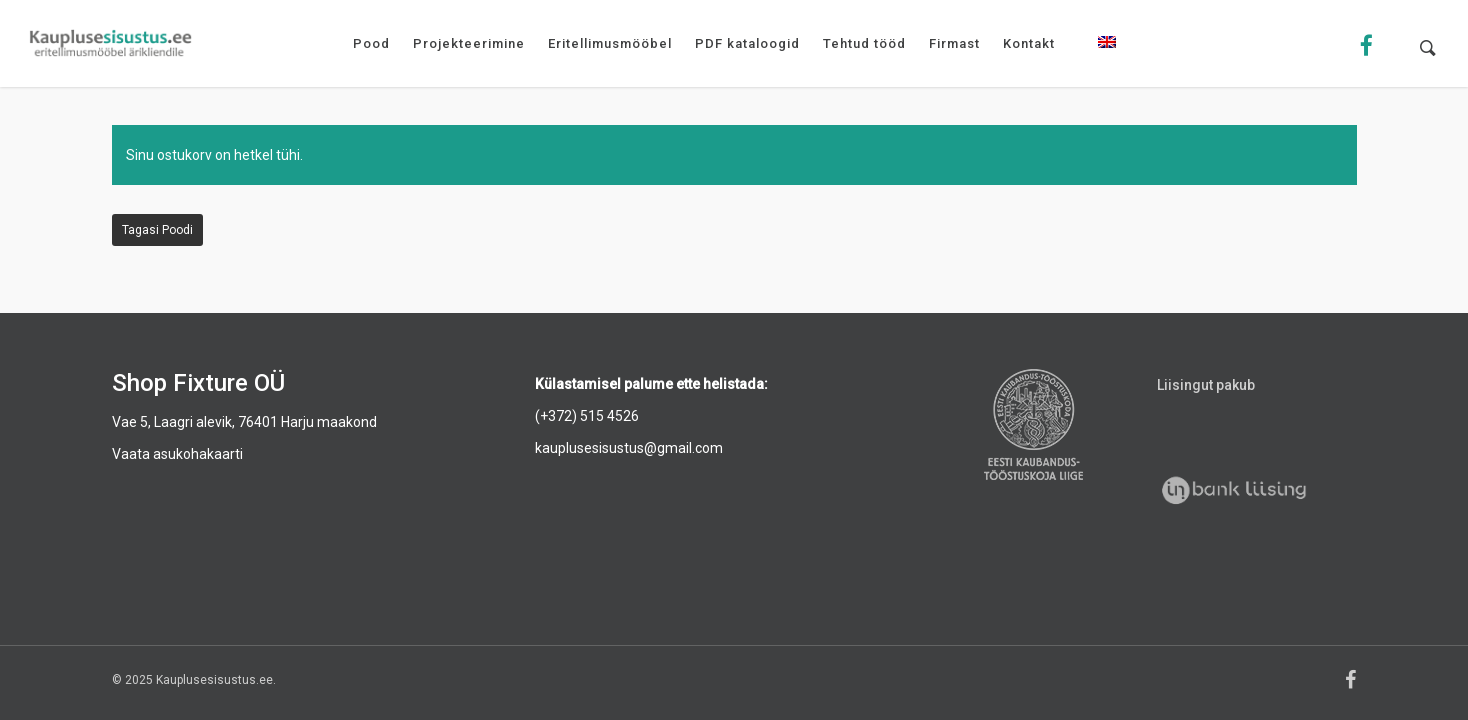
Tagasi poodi (157, 230)
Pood (371, 43)
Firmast (954, 43)
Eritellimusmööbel (610, 43)
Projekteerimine (469, 43)
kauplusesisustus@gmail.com (629, 448)
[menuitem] (1107, 57)
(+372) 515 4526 (587, 416)
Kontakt (1029, 43)
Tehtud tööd (864, 43)
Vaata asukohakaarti (177, 454)
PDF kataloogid (747, 43)
